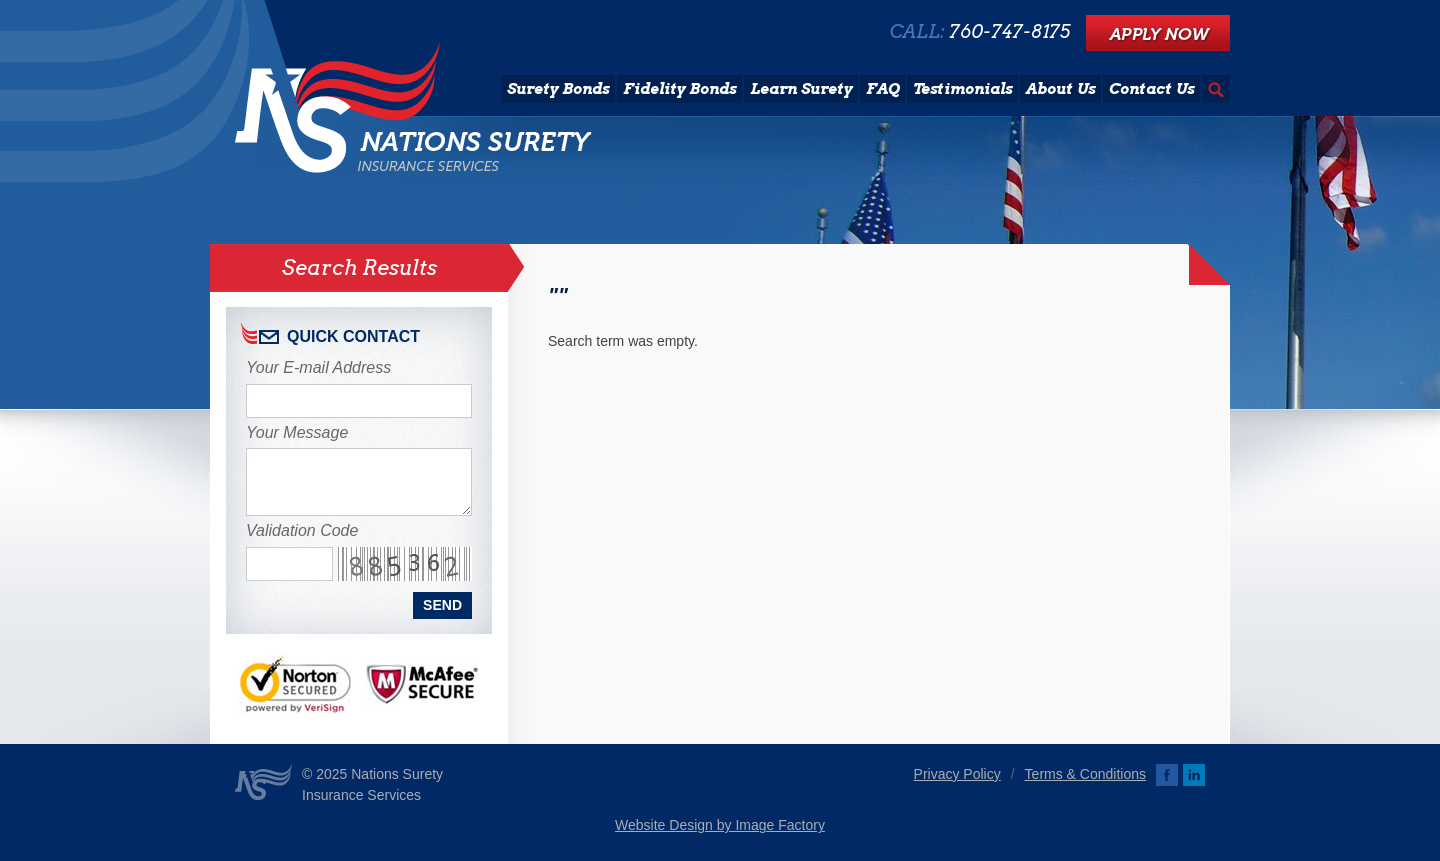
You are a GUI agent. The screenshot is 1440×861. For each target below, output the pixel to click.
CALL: (980, 32)
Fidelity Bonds (679, 89)
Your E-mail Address (318, 367)
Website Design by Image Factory (720, 825)
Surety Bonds (558, 89)
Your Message (297, 432)
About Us (1060, 89)
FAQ (882, 89)
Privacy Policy (957, 774)
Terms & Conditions (1085, 774)
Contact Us (1151, 89)
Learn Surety (801, 89)
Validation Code (302, 530)
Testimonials (962, 89)
